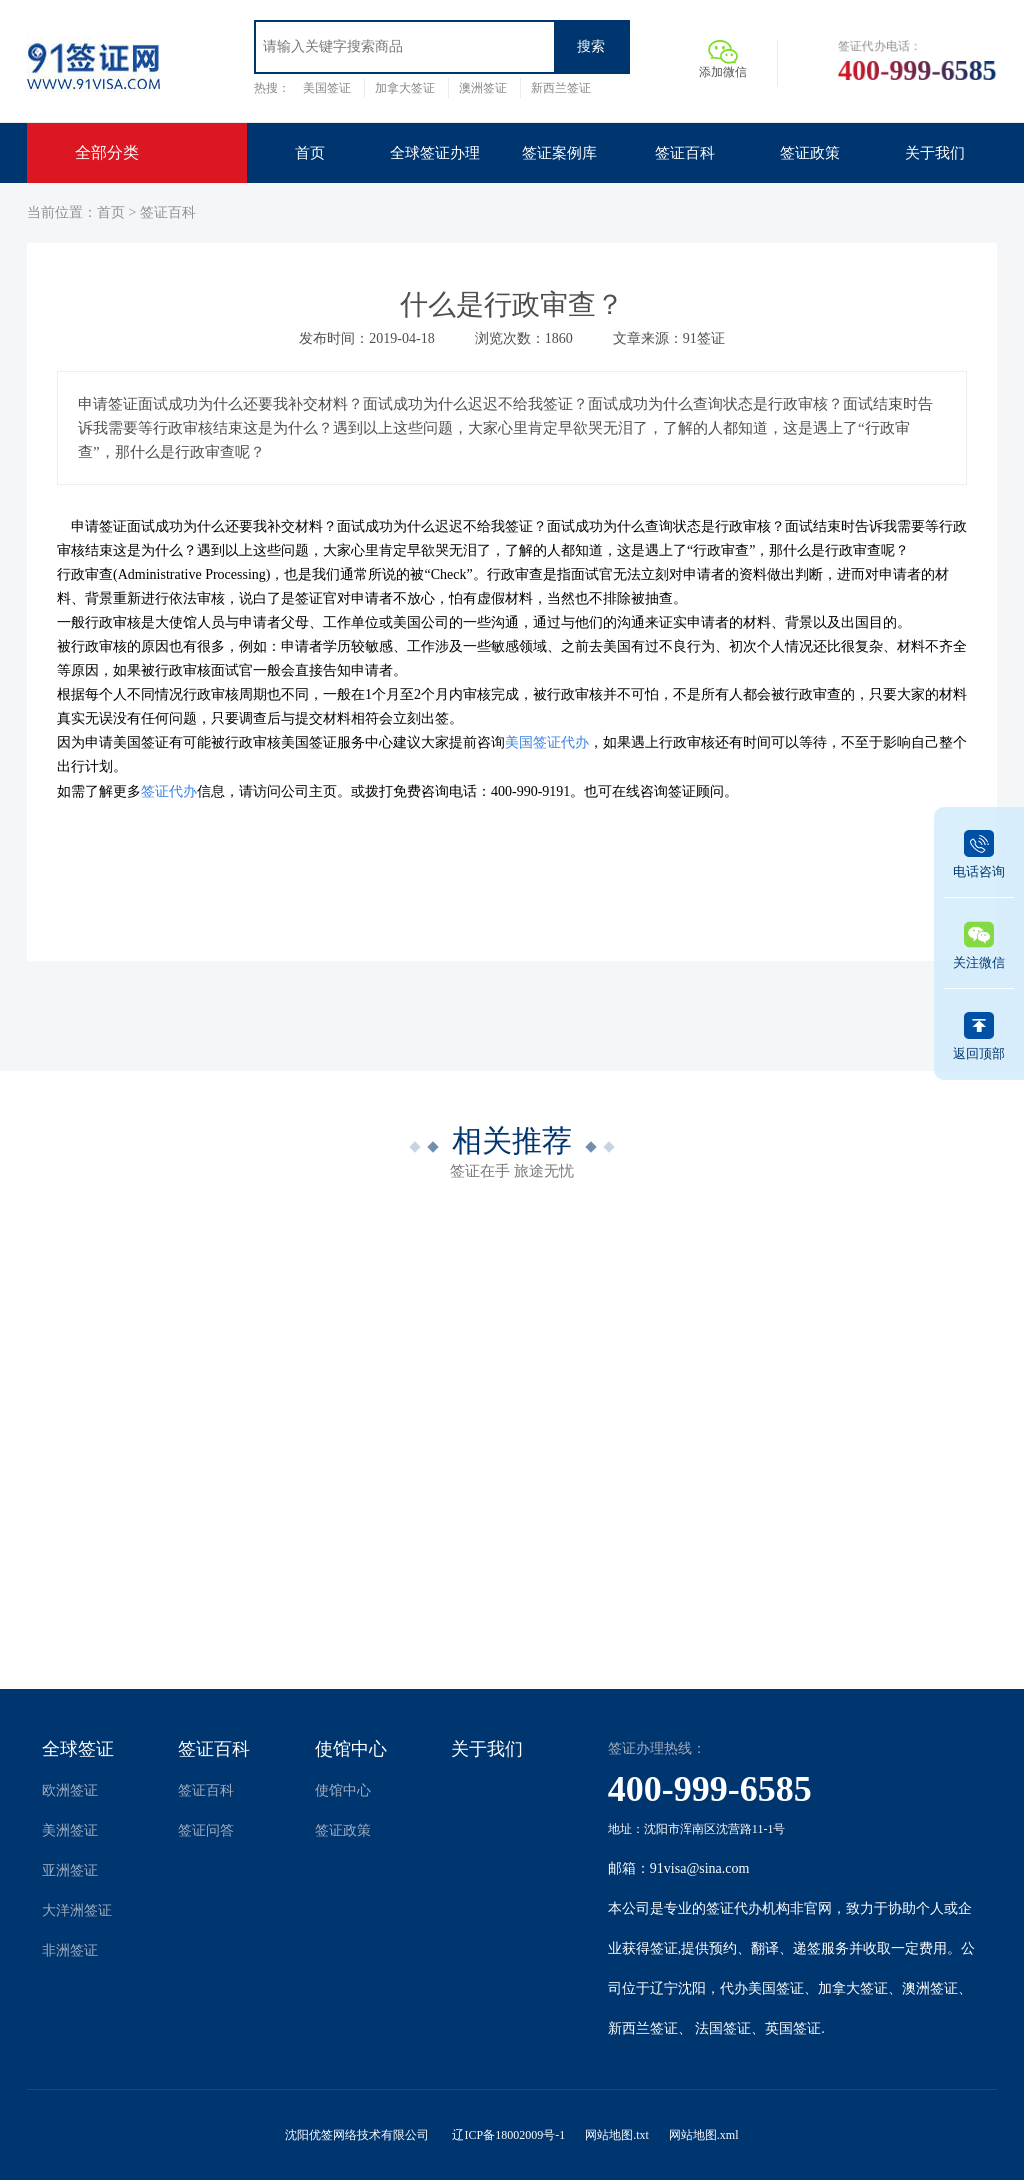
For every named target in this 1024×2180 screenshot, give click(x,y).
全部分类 (107, 152)
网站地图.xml (704, 2135)
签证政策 (343, 1830)
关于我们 (487, 1749)
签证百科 (168, 212)
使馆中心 (351, 1749)
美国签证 (327, 88)
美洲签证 (70, 1830)
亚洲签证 (70, 1870)
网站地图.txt (617, 2135)
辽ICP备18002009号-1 (508, 2135)
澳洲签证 (483, 88)
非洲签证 (70, 1950)
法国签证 (723, 2028)
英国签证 (793, 2028)
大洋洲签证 (77, 1910)
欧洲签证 (70, 1790)
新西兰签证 (561, 88)
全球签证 (78, 1749)
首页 (111, 212)
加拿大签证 (405, 88)
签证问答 (206, 1830)
